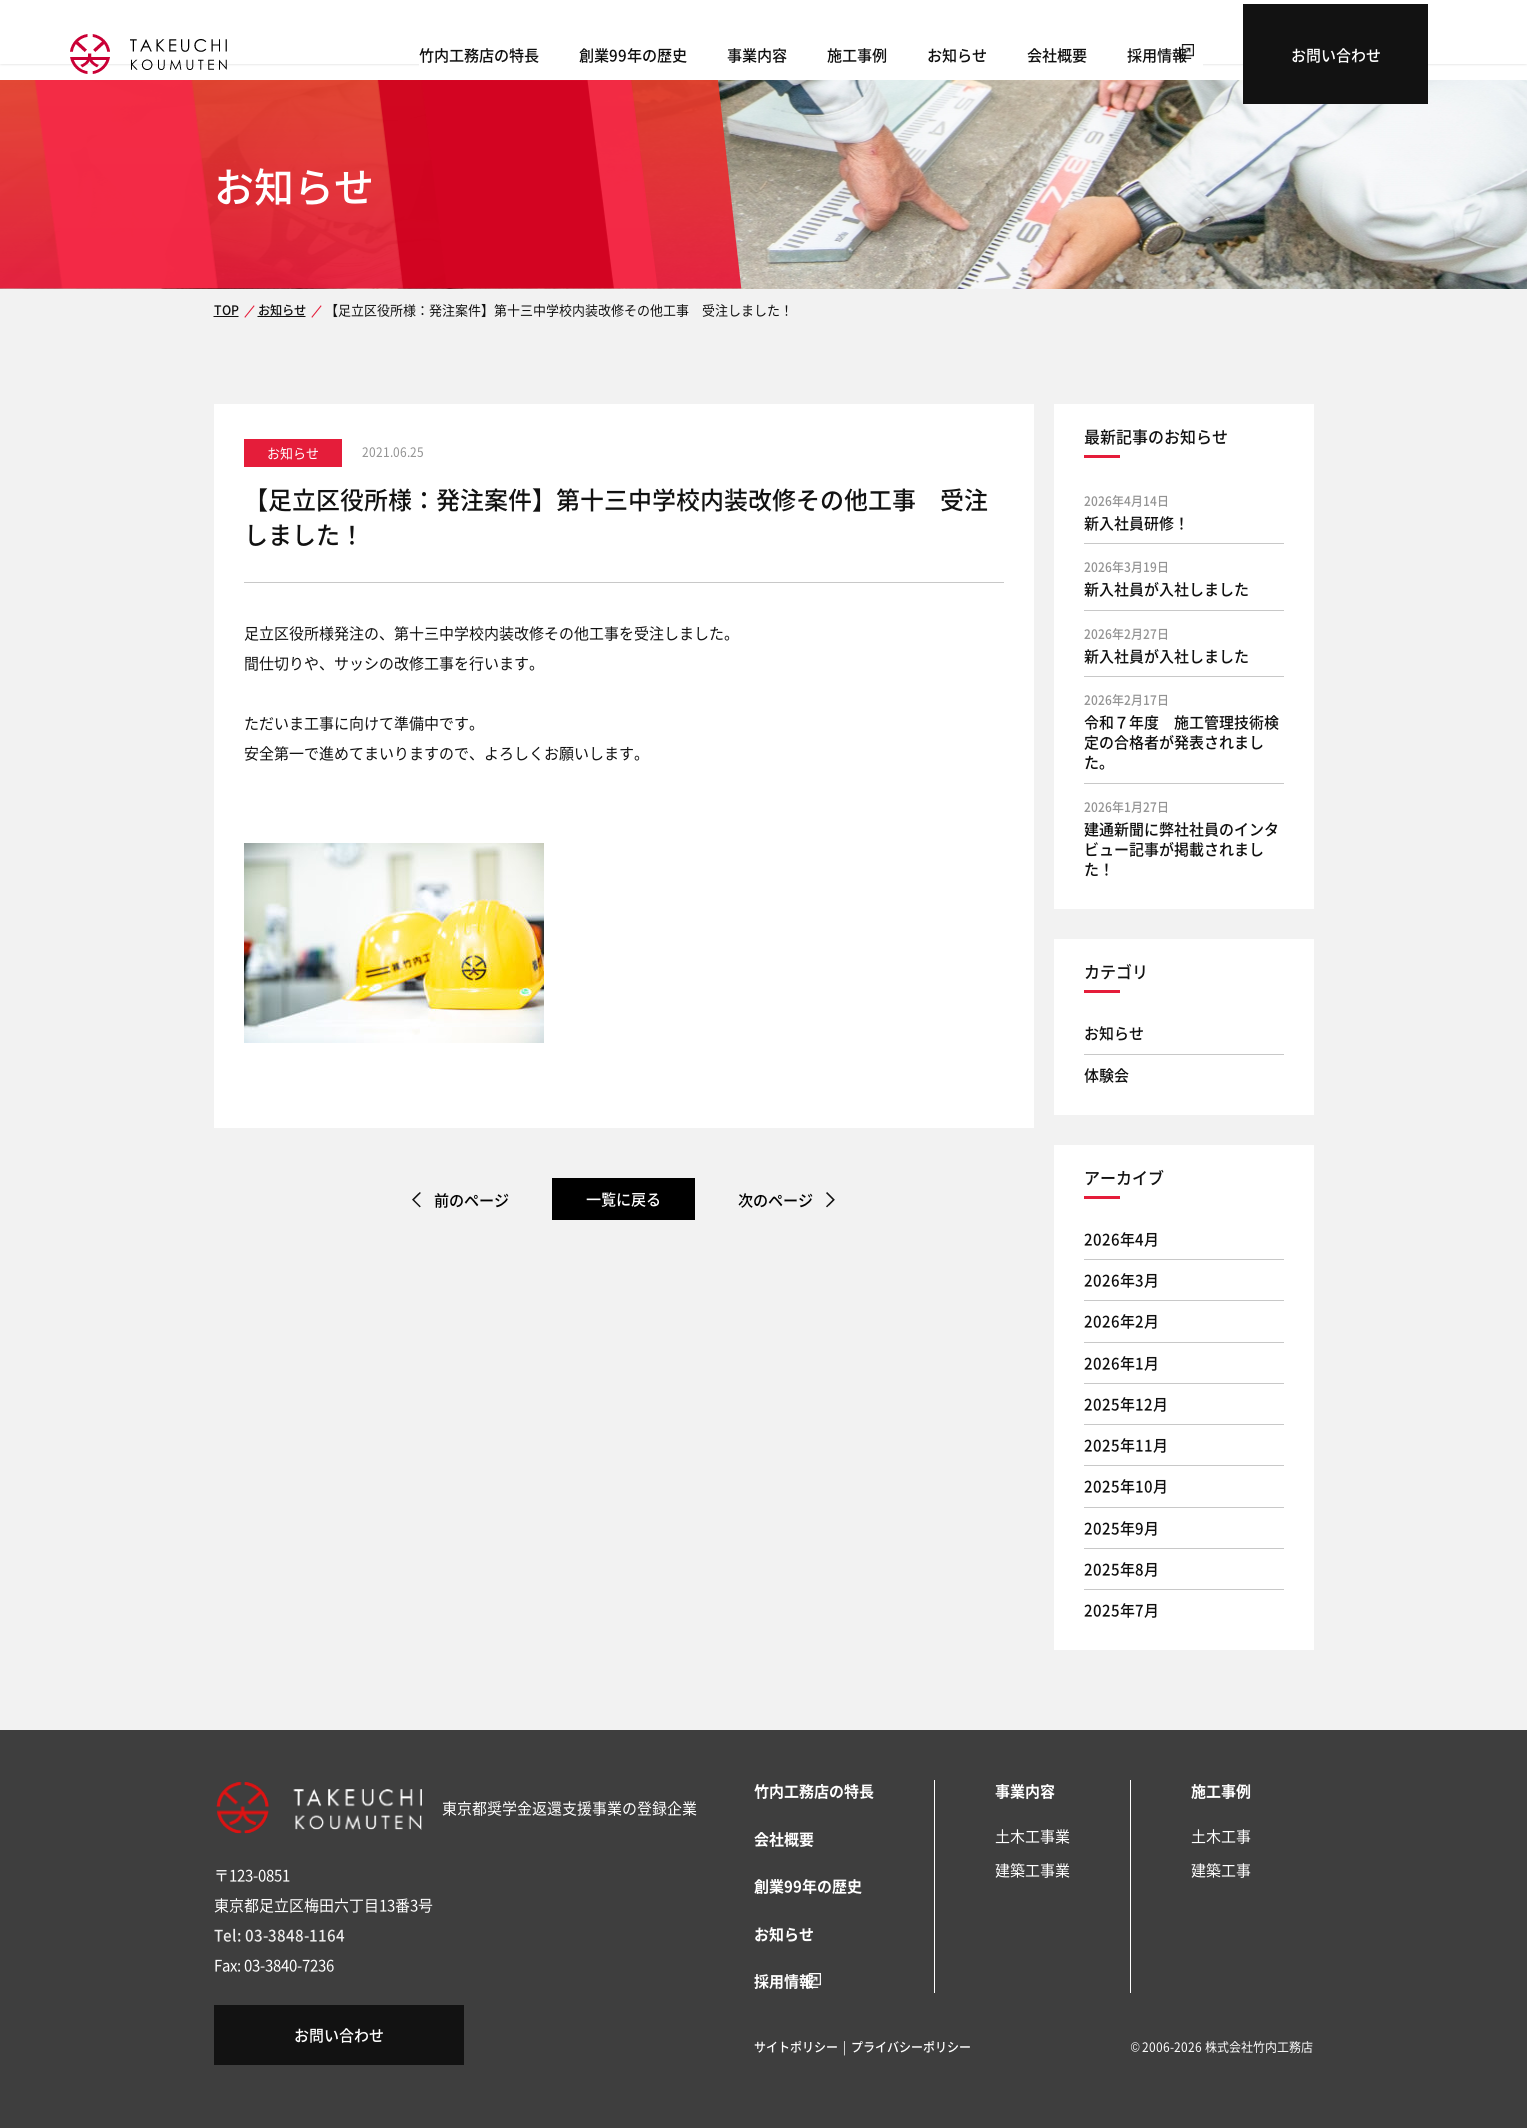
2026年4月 (1121, 1238)
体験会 (1106, 1074)
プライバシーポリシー (911, 2045)
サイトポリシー (796, 2045)
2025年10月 (1126, 1485)
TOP (226, 309)
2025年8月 (1121, 1568)
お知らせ (1052, 50)
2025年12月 (1126, 1403)
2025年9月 (1121, 1527)
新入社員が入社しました (1166, 588)
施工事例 (952, 50)
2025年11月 (1126, 1444)
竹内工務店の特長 (574, 50)
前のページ (467, 1199)
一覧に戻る (623, 1198)
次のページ (780, 1199)
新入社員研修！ (1136, 522)
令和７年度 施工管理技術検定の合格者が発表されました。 (1181, 742)
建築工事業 (1032, 1869)
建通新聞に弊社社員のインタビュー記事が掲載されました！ (1181, 849)
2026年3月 (1121, 1279)
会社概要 (1152, 50)
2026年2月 (1121, 1320)
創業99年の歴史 (728, 50)
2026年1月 (1121, 1362)
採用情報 (1252, 50)
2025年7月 (1121, 1609)
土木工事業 (1032, 1835)
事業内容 (852, 50)
